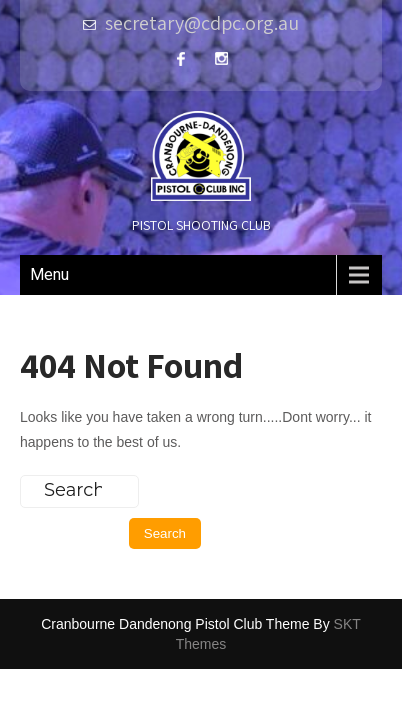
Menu (49, 274)
